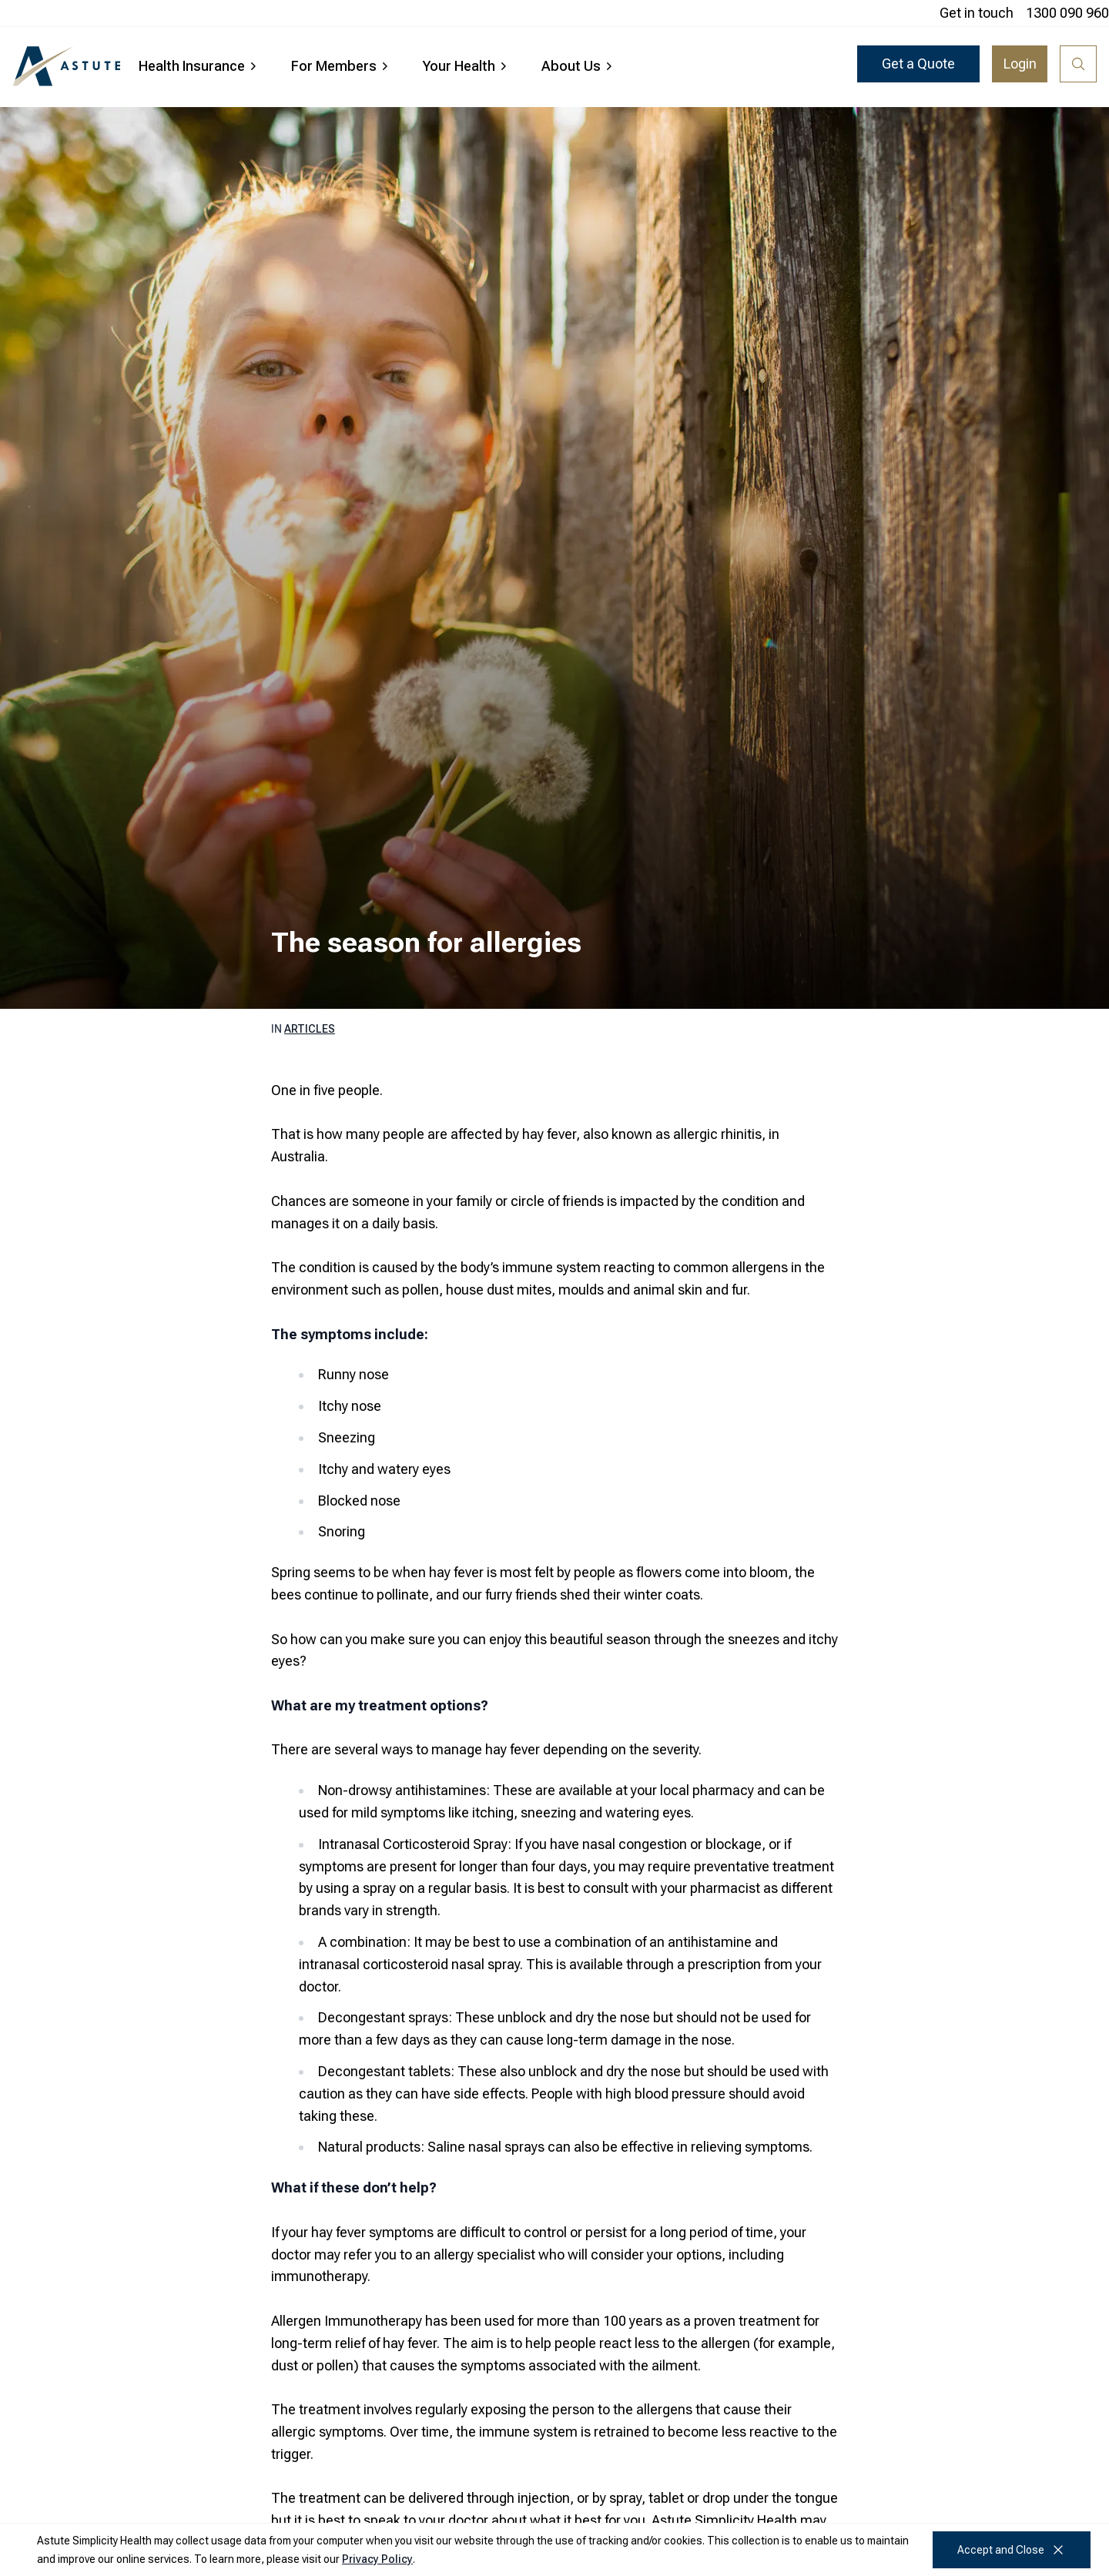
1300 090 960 (1067, 13)
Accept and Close (1011, 2550)
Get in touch (977, 13)
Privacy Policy (377, 2559)
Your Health (467, 66)
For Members (341, 66)
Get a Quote (918, 63)
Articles (309, 1029)
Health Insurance (199, 66)
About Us (578, 66)
